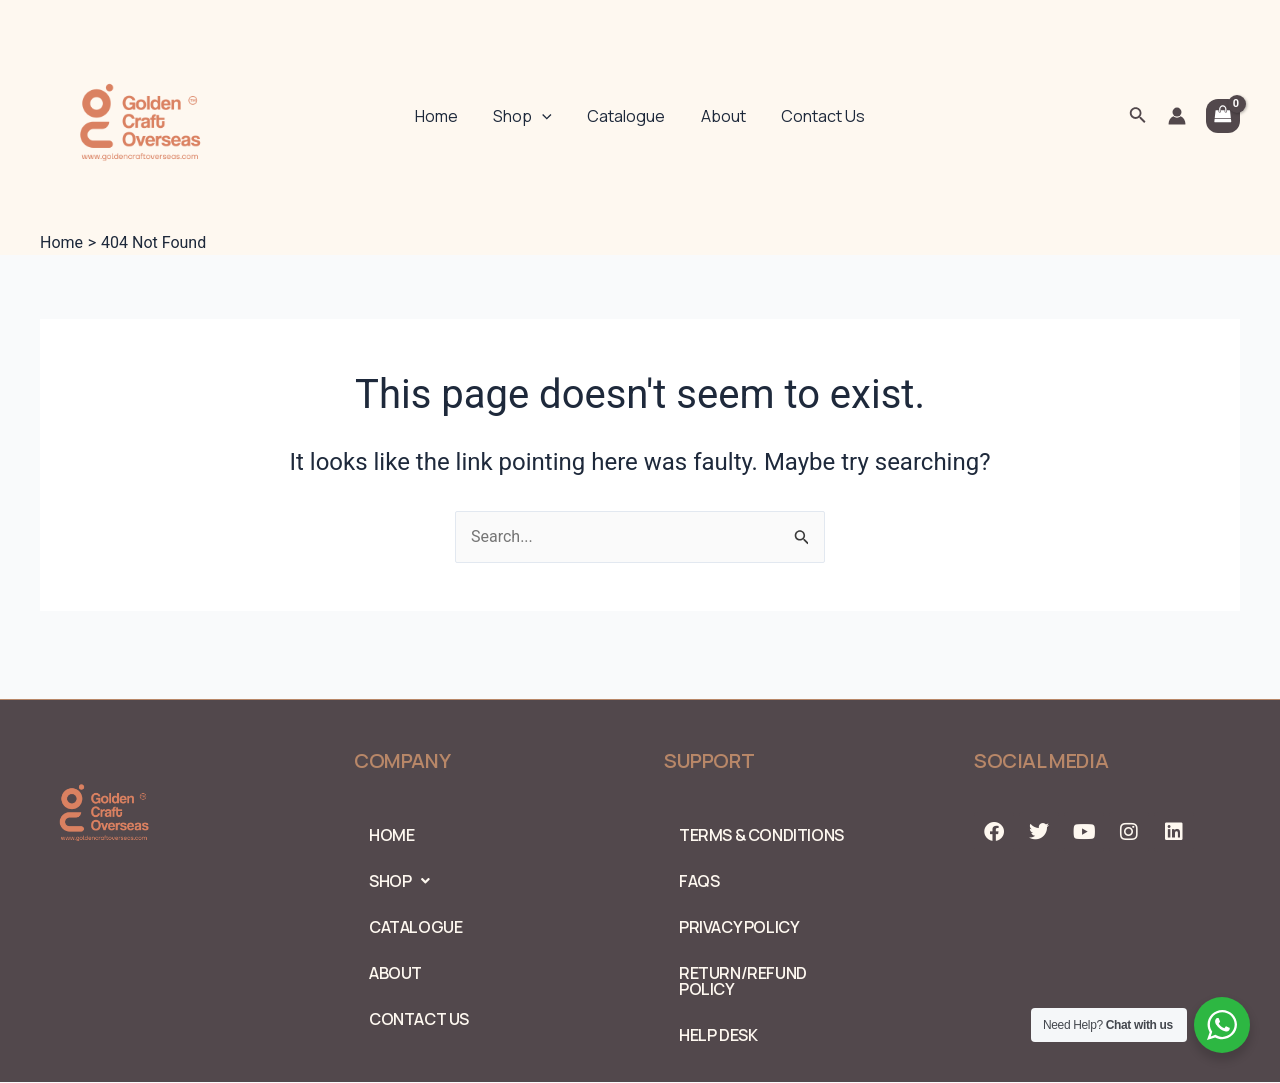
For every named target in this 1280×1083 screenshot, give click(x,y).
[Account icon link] (1177, 116)
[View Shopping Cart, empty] (1223, 116)
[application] (546, 116)
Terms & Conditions (761, 835)
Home (443, 116)
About (719, 116)
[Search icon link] (1138, 116)
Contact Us (816, 116)
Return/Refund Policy (743, 981)
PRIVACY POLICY (739, 927)
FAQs (699, 881)
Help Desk (718, 1035)
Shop (526, 116)
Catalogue (626, 116)
